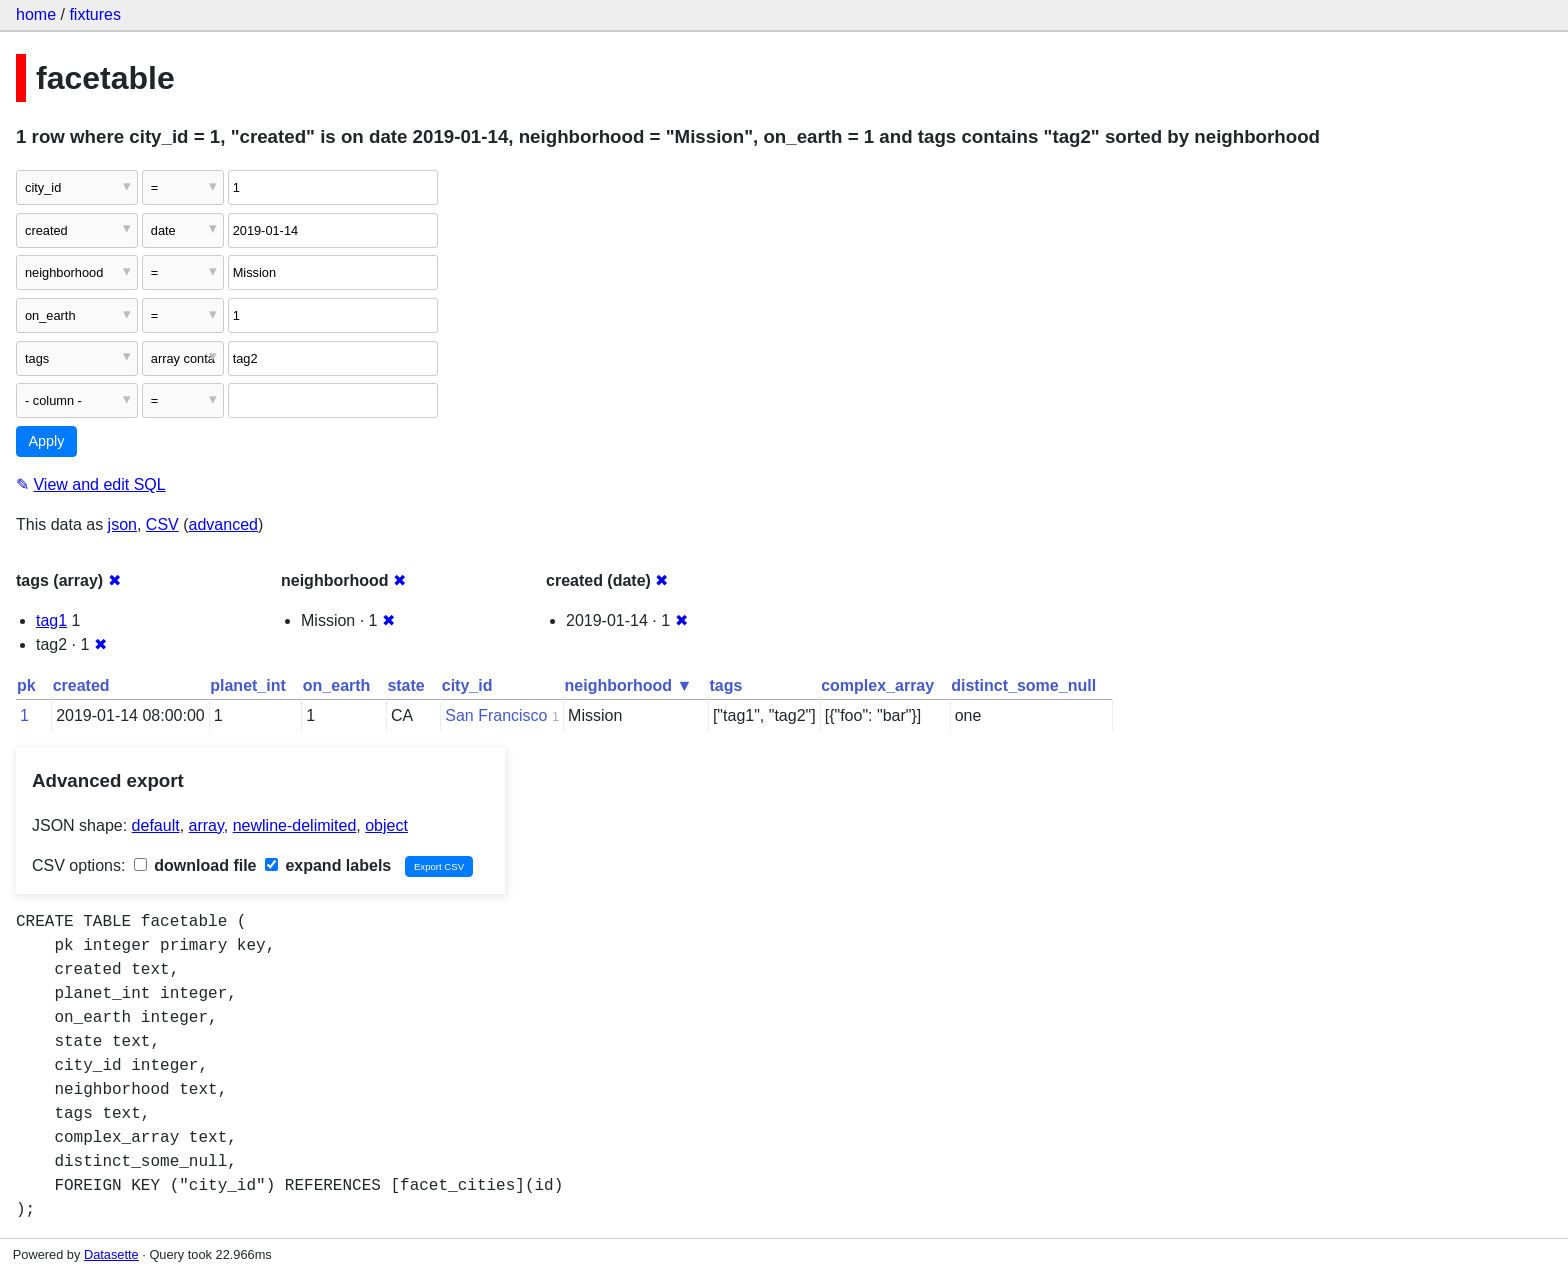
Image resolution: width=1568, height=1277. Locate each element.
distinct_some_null (1023, 685)
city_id (467, 685)
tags (725, 685)
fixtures (95, 14)
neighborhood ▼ (629, 685)
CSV (162, 524)
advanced (223, 524)
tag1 (51, 620)
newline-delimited (295, 825)
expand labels (328, 865)
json (122, 524)
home (36, 14)
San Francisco (496, 715)
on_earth (337, 685)
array (206, 825)
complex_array (877, 685)
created (81, 685)
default (156, 825)
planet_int (248, 685)
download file (195, 865)
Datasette (111, 1254)
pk (26, 685)
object (386, 825)
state (405, 685)
